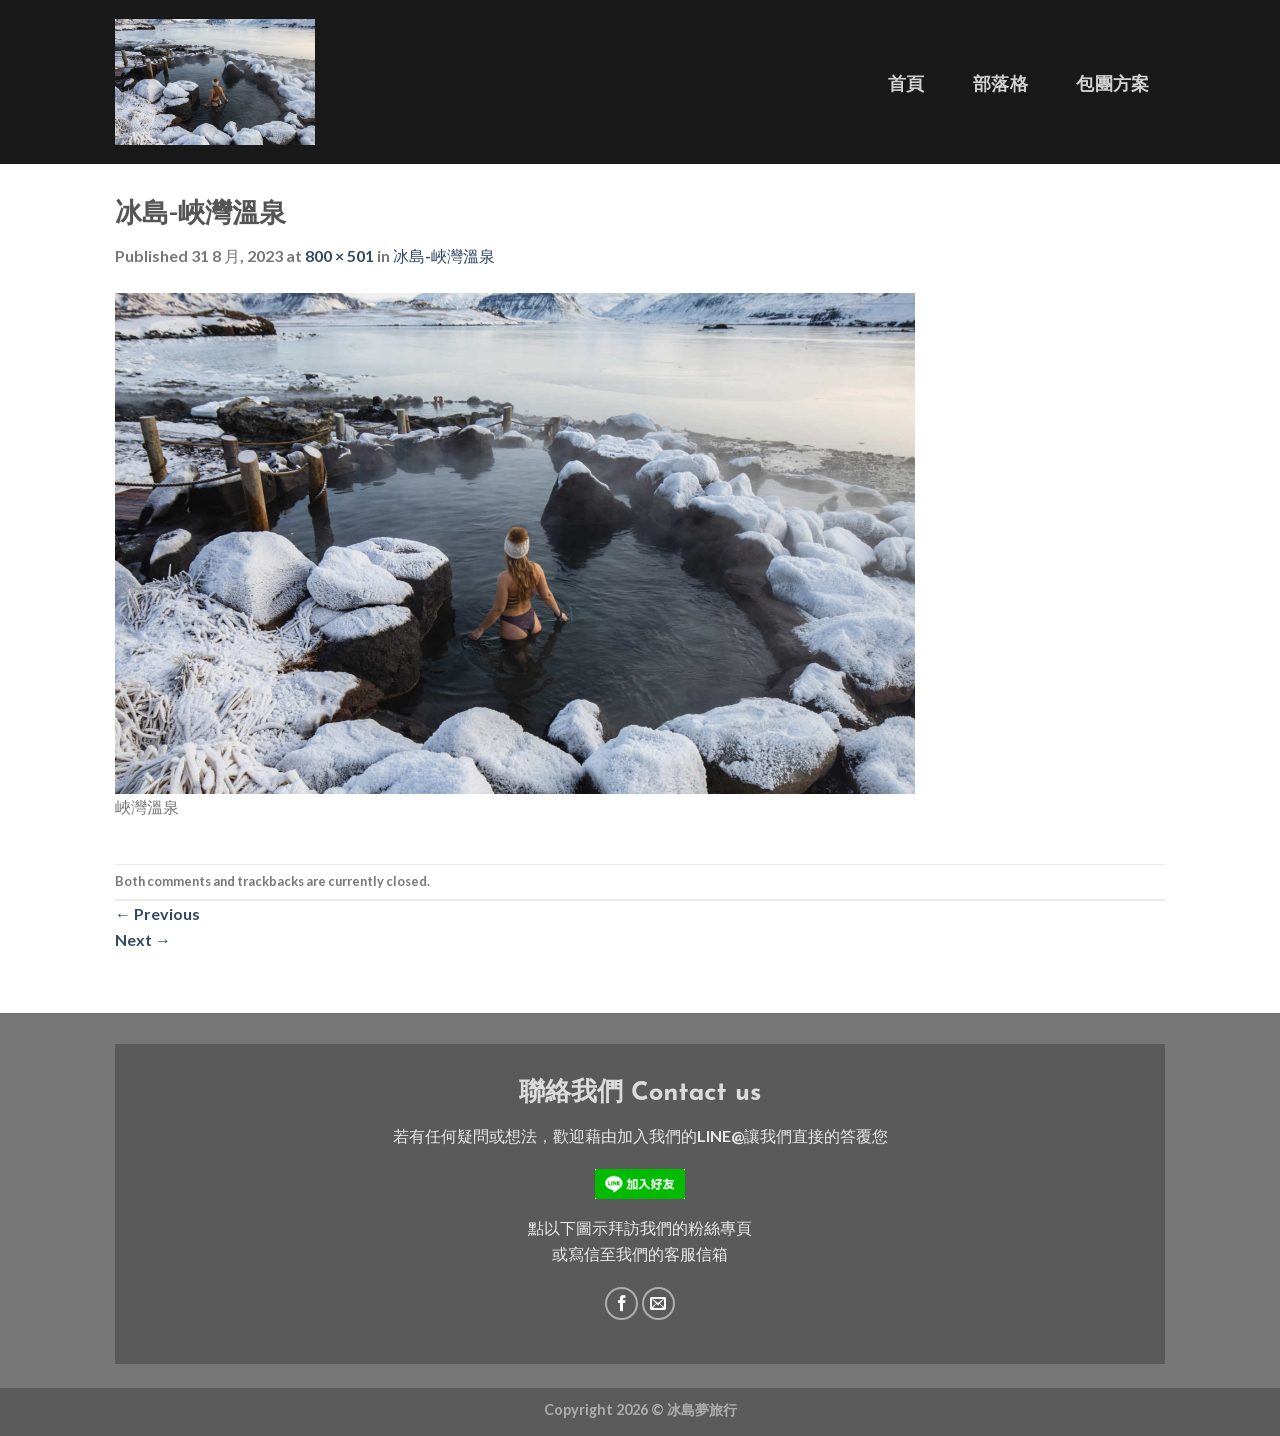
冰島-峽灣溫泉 (444, 255)
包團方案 (1112, 83)
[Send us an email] (658, 1303)
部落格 (1000, 83)
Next (143, 939)
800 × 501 (339, 255)
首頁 (906, 83)
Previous (157, 913)
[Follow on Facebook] (621, 1303)
